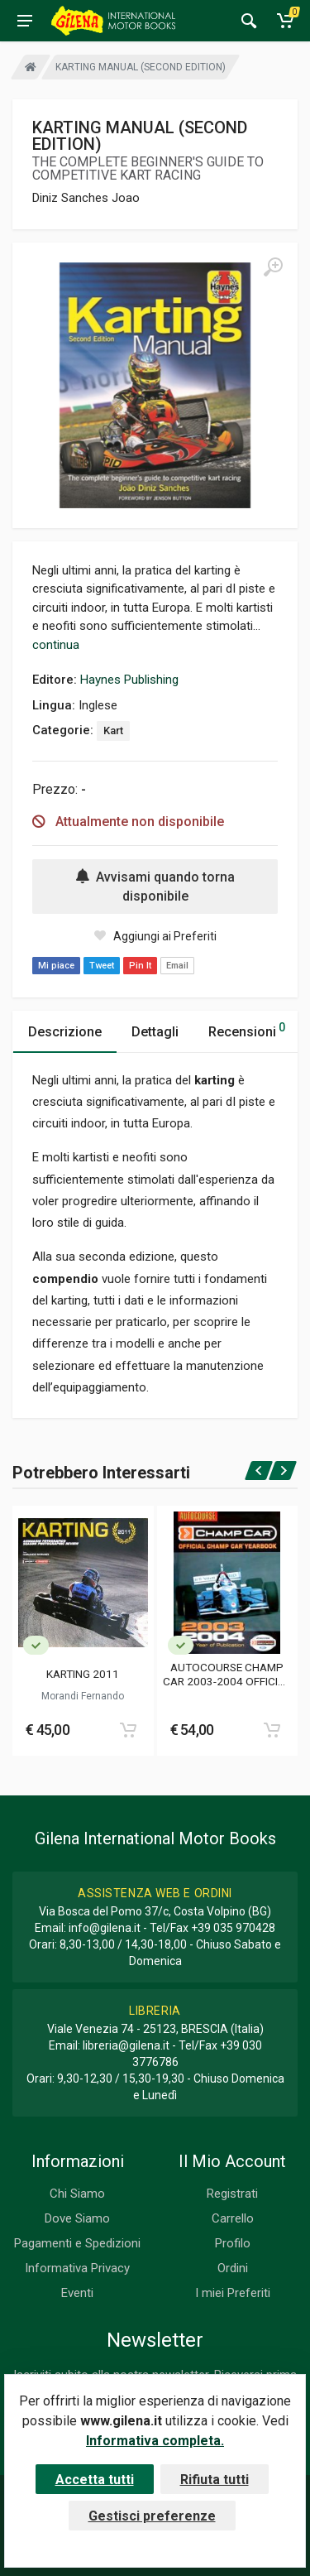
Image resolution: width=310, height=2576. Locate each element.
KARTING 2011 (82, 1673)
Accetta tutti (94, 2479)
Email (177, 965)
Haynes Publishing (129, 679)
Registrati (232, 2193)
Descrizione (65, 1032)
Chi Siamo (77, 2193)
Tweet (101, 965)
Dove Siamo (77, 2218)
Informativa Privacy (77, 2268)
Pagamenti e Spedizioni (77, 2243)
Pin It (140, 965)
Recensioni (246, 1029)
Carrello (233, 2218)
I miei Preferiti (232, 2292)
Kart (113, 730)
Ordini (232, 2268)
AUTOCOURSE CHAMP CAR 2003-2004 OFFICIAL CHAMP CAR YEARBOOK (227, 1673)
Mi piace (56, 965)
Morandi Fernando (82, 1696)
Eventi (77, 2292)
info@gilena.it (105, 1927)
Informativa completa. (155, 2441)
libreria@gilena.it (126, 2045)
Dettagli (155, 1032)
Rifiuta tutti (214, 2479)
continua (55, 644)
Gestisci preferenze (152, 2516)
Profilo (232, 2243)
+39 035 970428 (233, 1927)
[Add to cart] (128, 1730)
